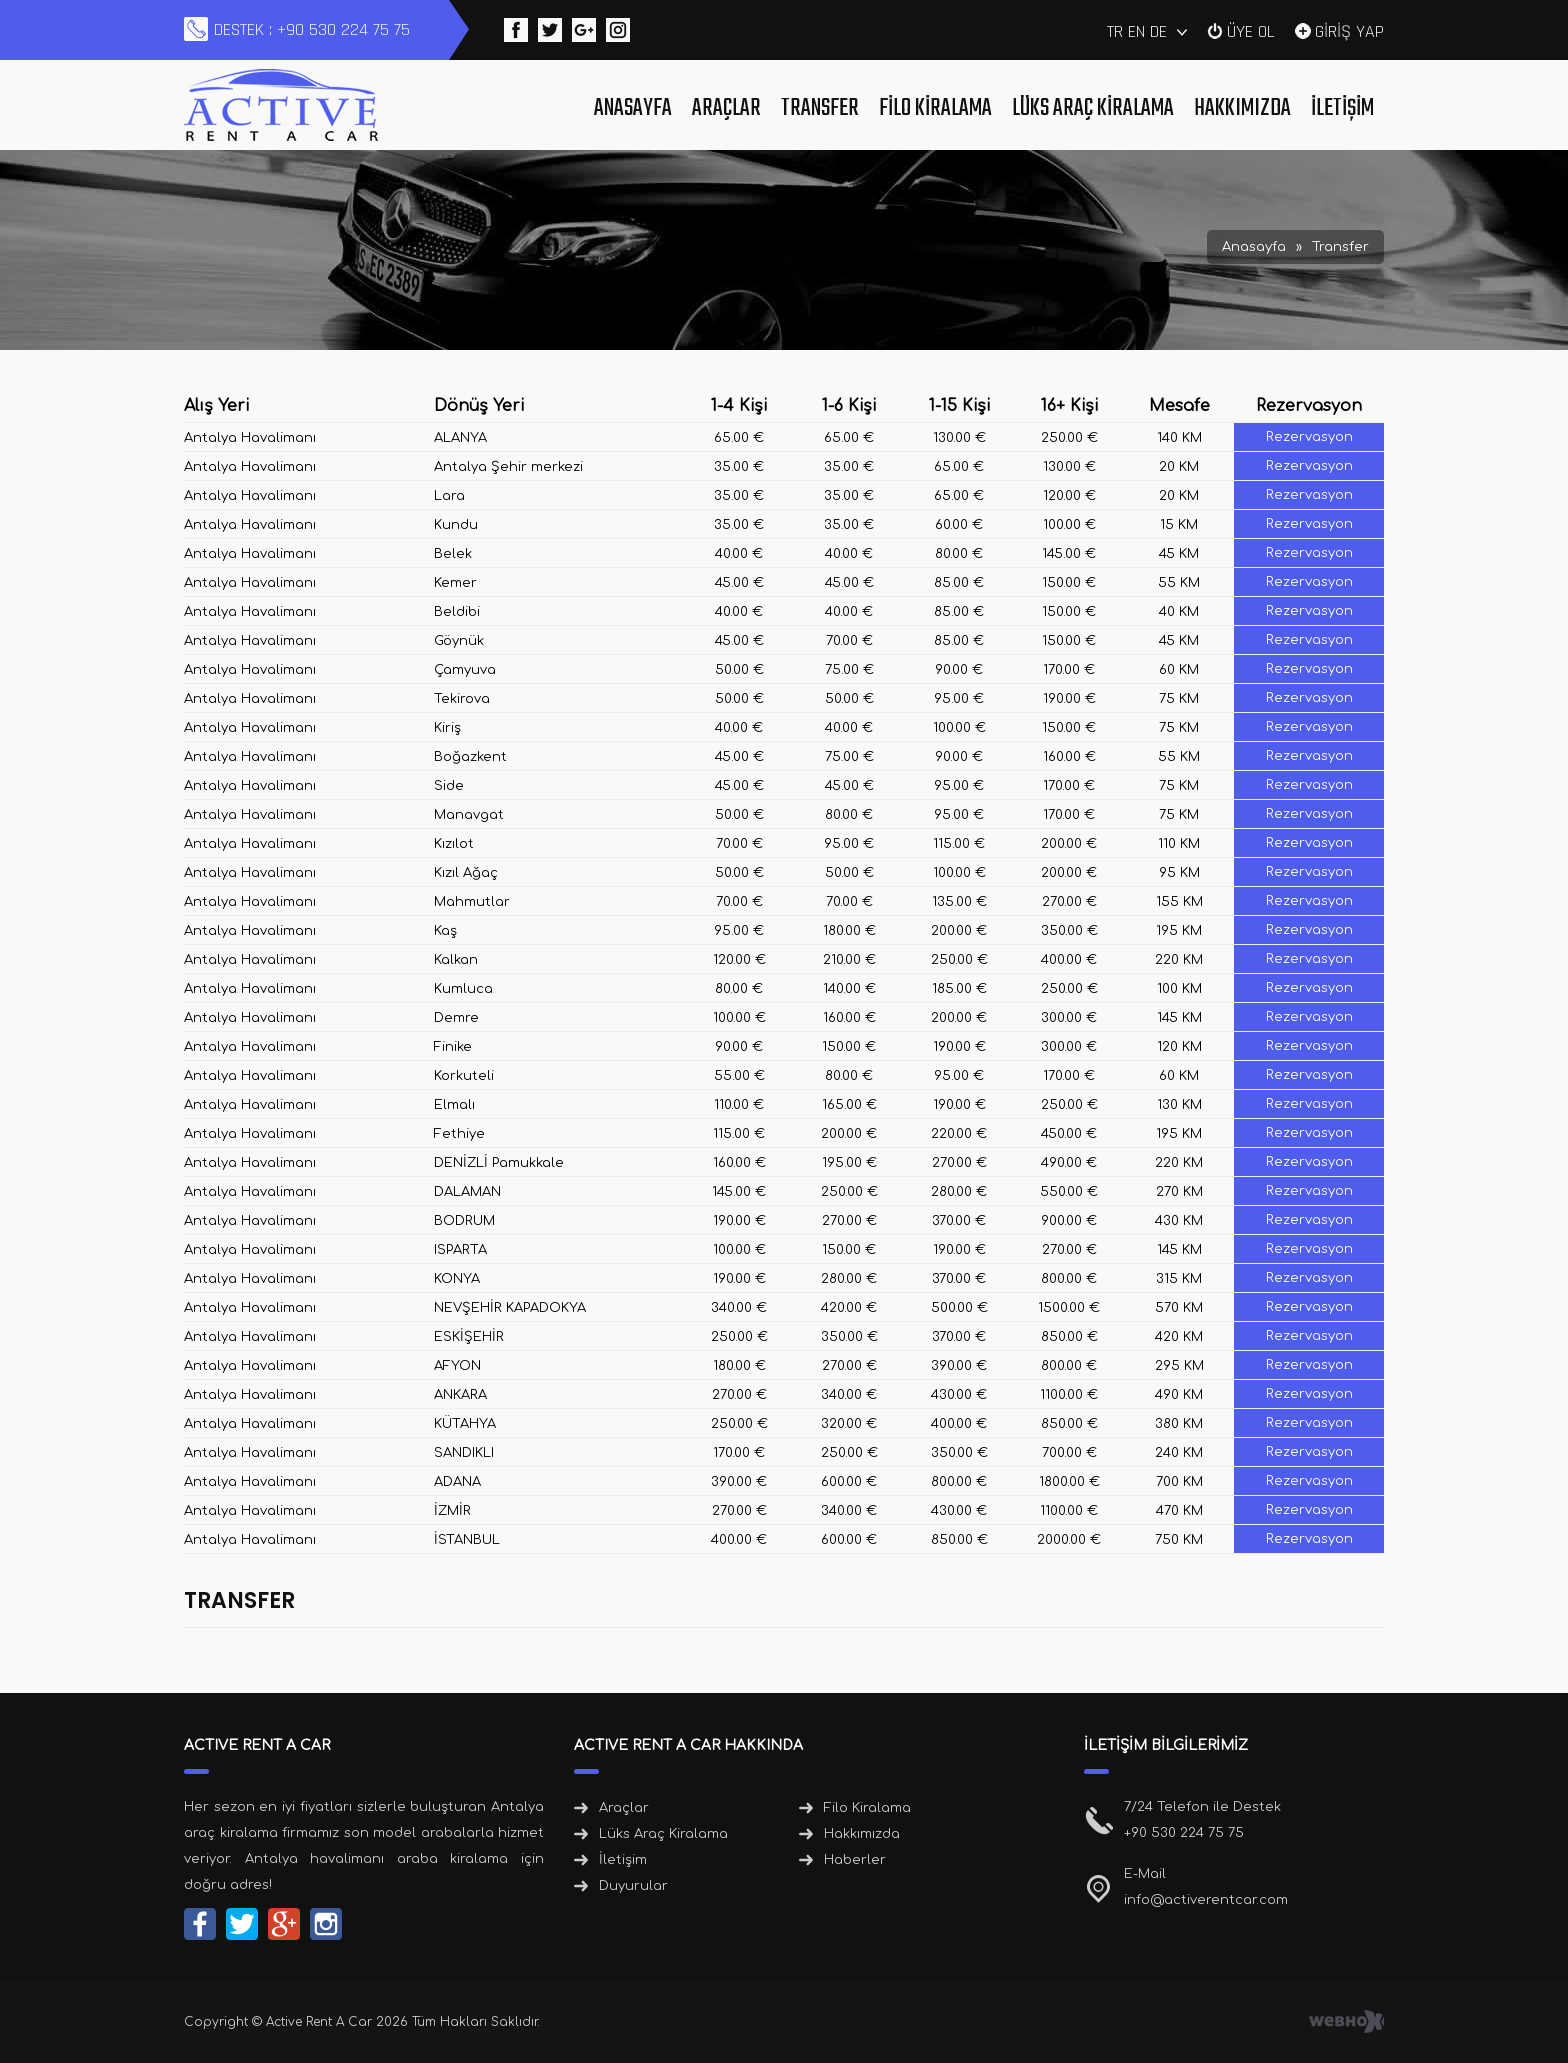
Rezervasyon (1309, 437)
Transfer (820, 108)
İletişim (1342, 108)
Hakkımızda (1242, 108)
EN (1136, 31)
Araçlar (726, 108)
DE (1158, 31)
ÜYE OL (1251, 30)
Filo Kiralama (935, 108)
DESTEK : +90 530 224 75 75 (312, 29)
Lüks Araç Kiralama (1093, 108)
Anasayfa (633, 108)
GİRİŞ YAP (1349, 30)
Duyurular (633, 1886)
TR (1115, 31)
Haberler (855, 1860)
